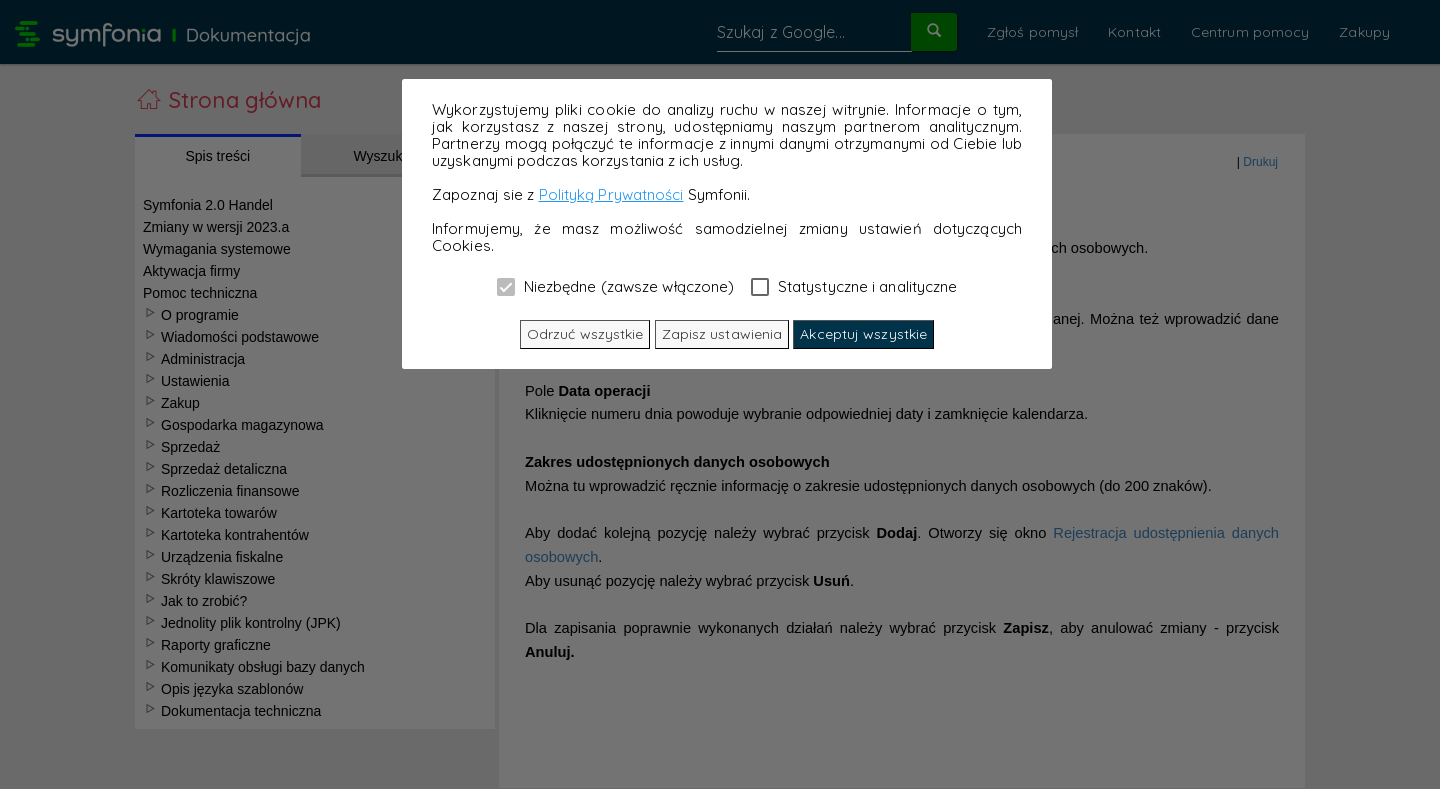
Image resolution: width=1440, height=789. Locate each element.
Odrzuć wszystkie (585, 334)
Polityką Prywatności (611, 194)
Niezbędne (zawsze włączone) (616, 286)
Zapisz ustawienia (722, 334)
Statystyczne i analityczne (854, 286)
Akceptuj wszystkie (863, 334)
